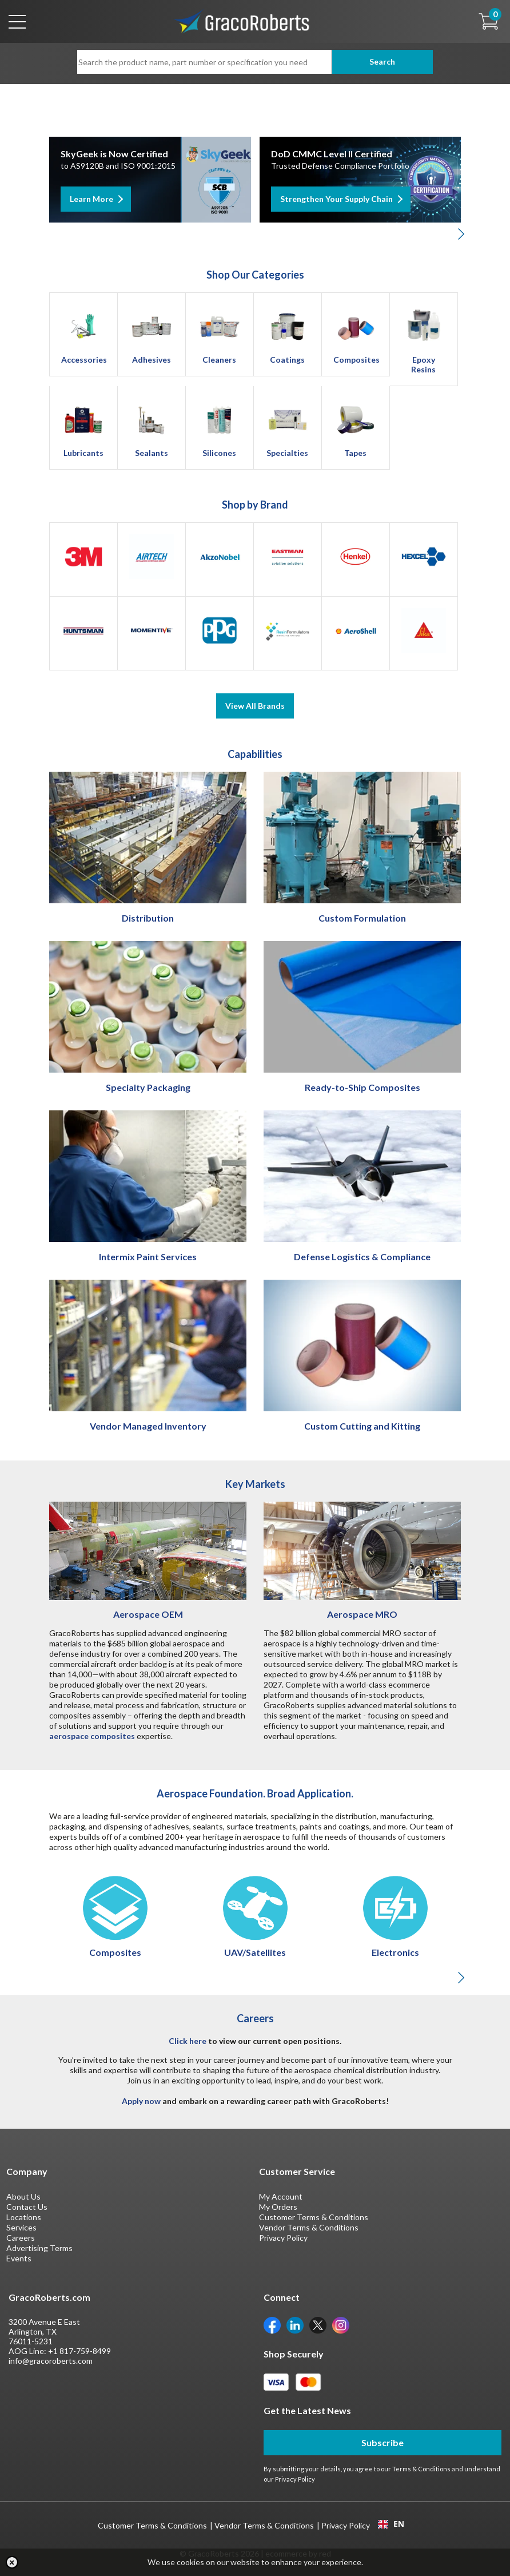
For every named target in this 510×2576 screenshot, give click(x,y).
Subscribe (382, 2442)
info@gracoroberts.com (51, 2360)
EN (391, 2524)
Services (21, 2227)
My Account (280, 2196)
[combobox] (391, 2524)
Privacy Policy (283, 2237)
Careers (20, 2237)
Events (18, 2258)
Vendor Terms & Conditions (308, 2227)
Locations (23, 2217)
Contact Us (26, 2207)
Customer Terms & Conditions (313, 2217)
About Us (23, 2196)
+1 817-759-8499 (79, 2351)
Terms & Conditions (421, 2468)
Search (382, 61)
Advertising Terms (39, 2248)
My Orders (278, 2207)
